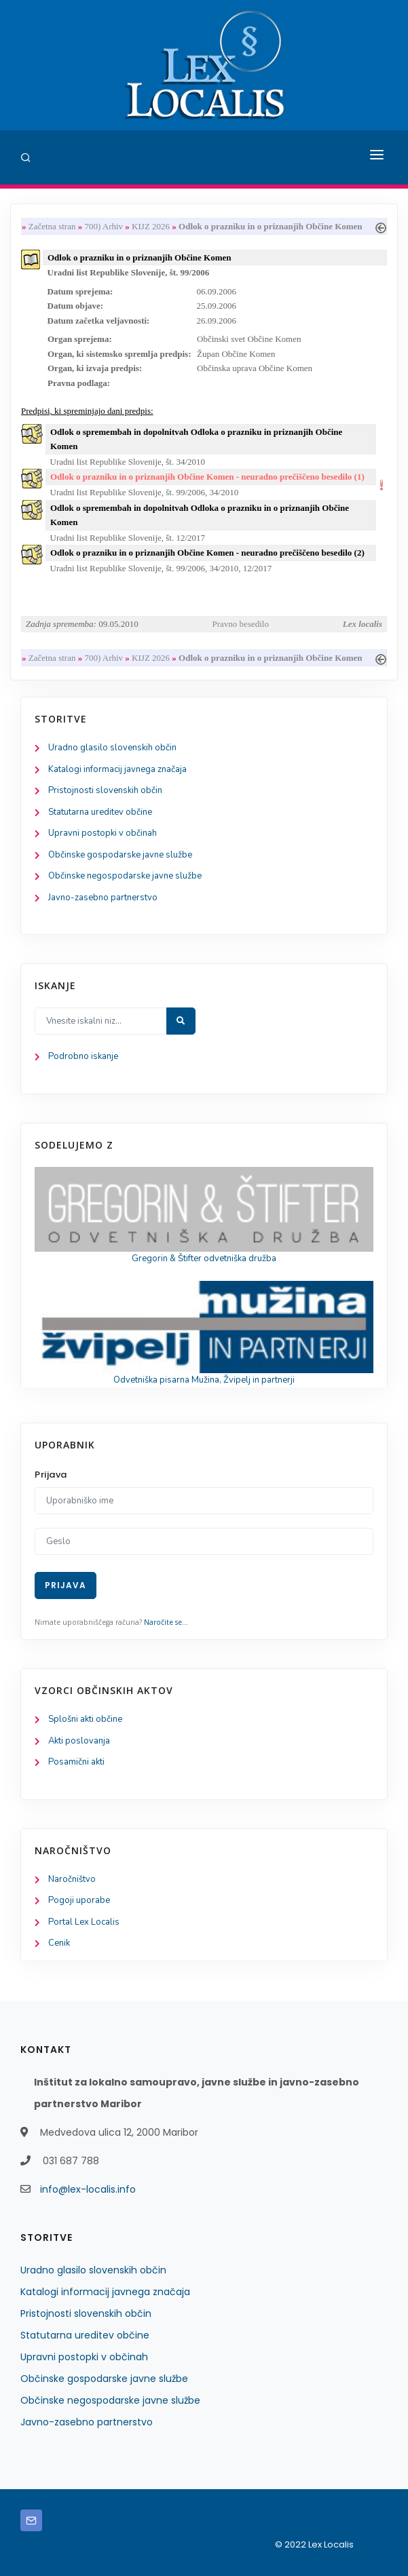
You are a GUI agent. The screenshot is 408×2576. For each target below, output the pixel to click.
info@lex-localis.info (88, 2189)
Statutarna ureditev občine (100, 812)
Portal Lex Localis (83, 1922)
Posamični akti (76, 1762)
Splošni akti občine (85, 1719)
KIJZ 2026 (151, 226)
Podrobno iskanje (83, 1056)
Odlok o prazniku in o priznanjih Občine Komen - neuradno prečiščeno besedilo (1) (207, 477)
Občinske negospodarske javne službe (125, 876)
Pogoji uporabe (79, 1900)
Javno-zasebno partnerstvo (102, 897)
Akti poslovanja (79, 1741)
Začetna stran (52, 226)
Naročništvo (72, 1879)
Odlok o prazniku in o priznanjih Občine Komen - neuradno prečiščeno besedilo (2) (207, 552)
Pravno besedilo (240, 624)
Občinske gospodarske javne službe (120, 855)
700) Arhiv (103, 226)
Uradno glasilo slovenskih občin (112, 748)
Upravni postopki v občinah (102, 833)
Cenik (59, 1943)
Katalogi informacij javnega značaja (117, 769)
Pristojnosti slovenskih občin (105, 790)
